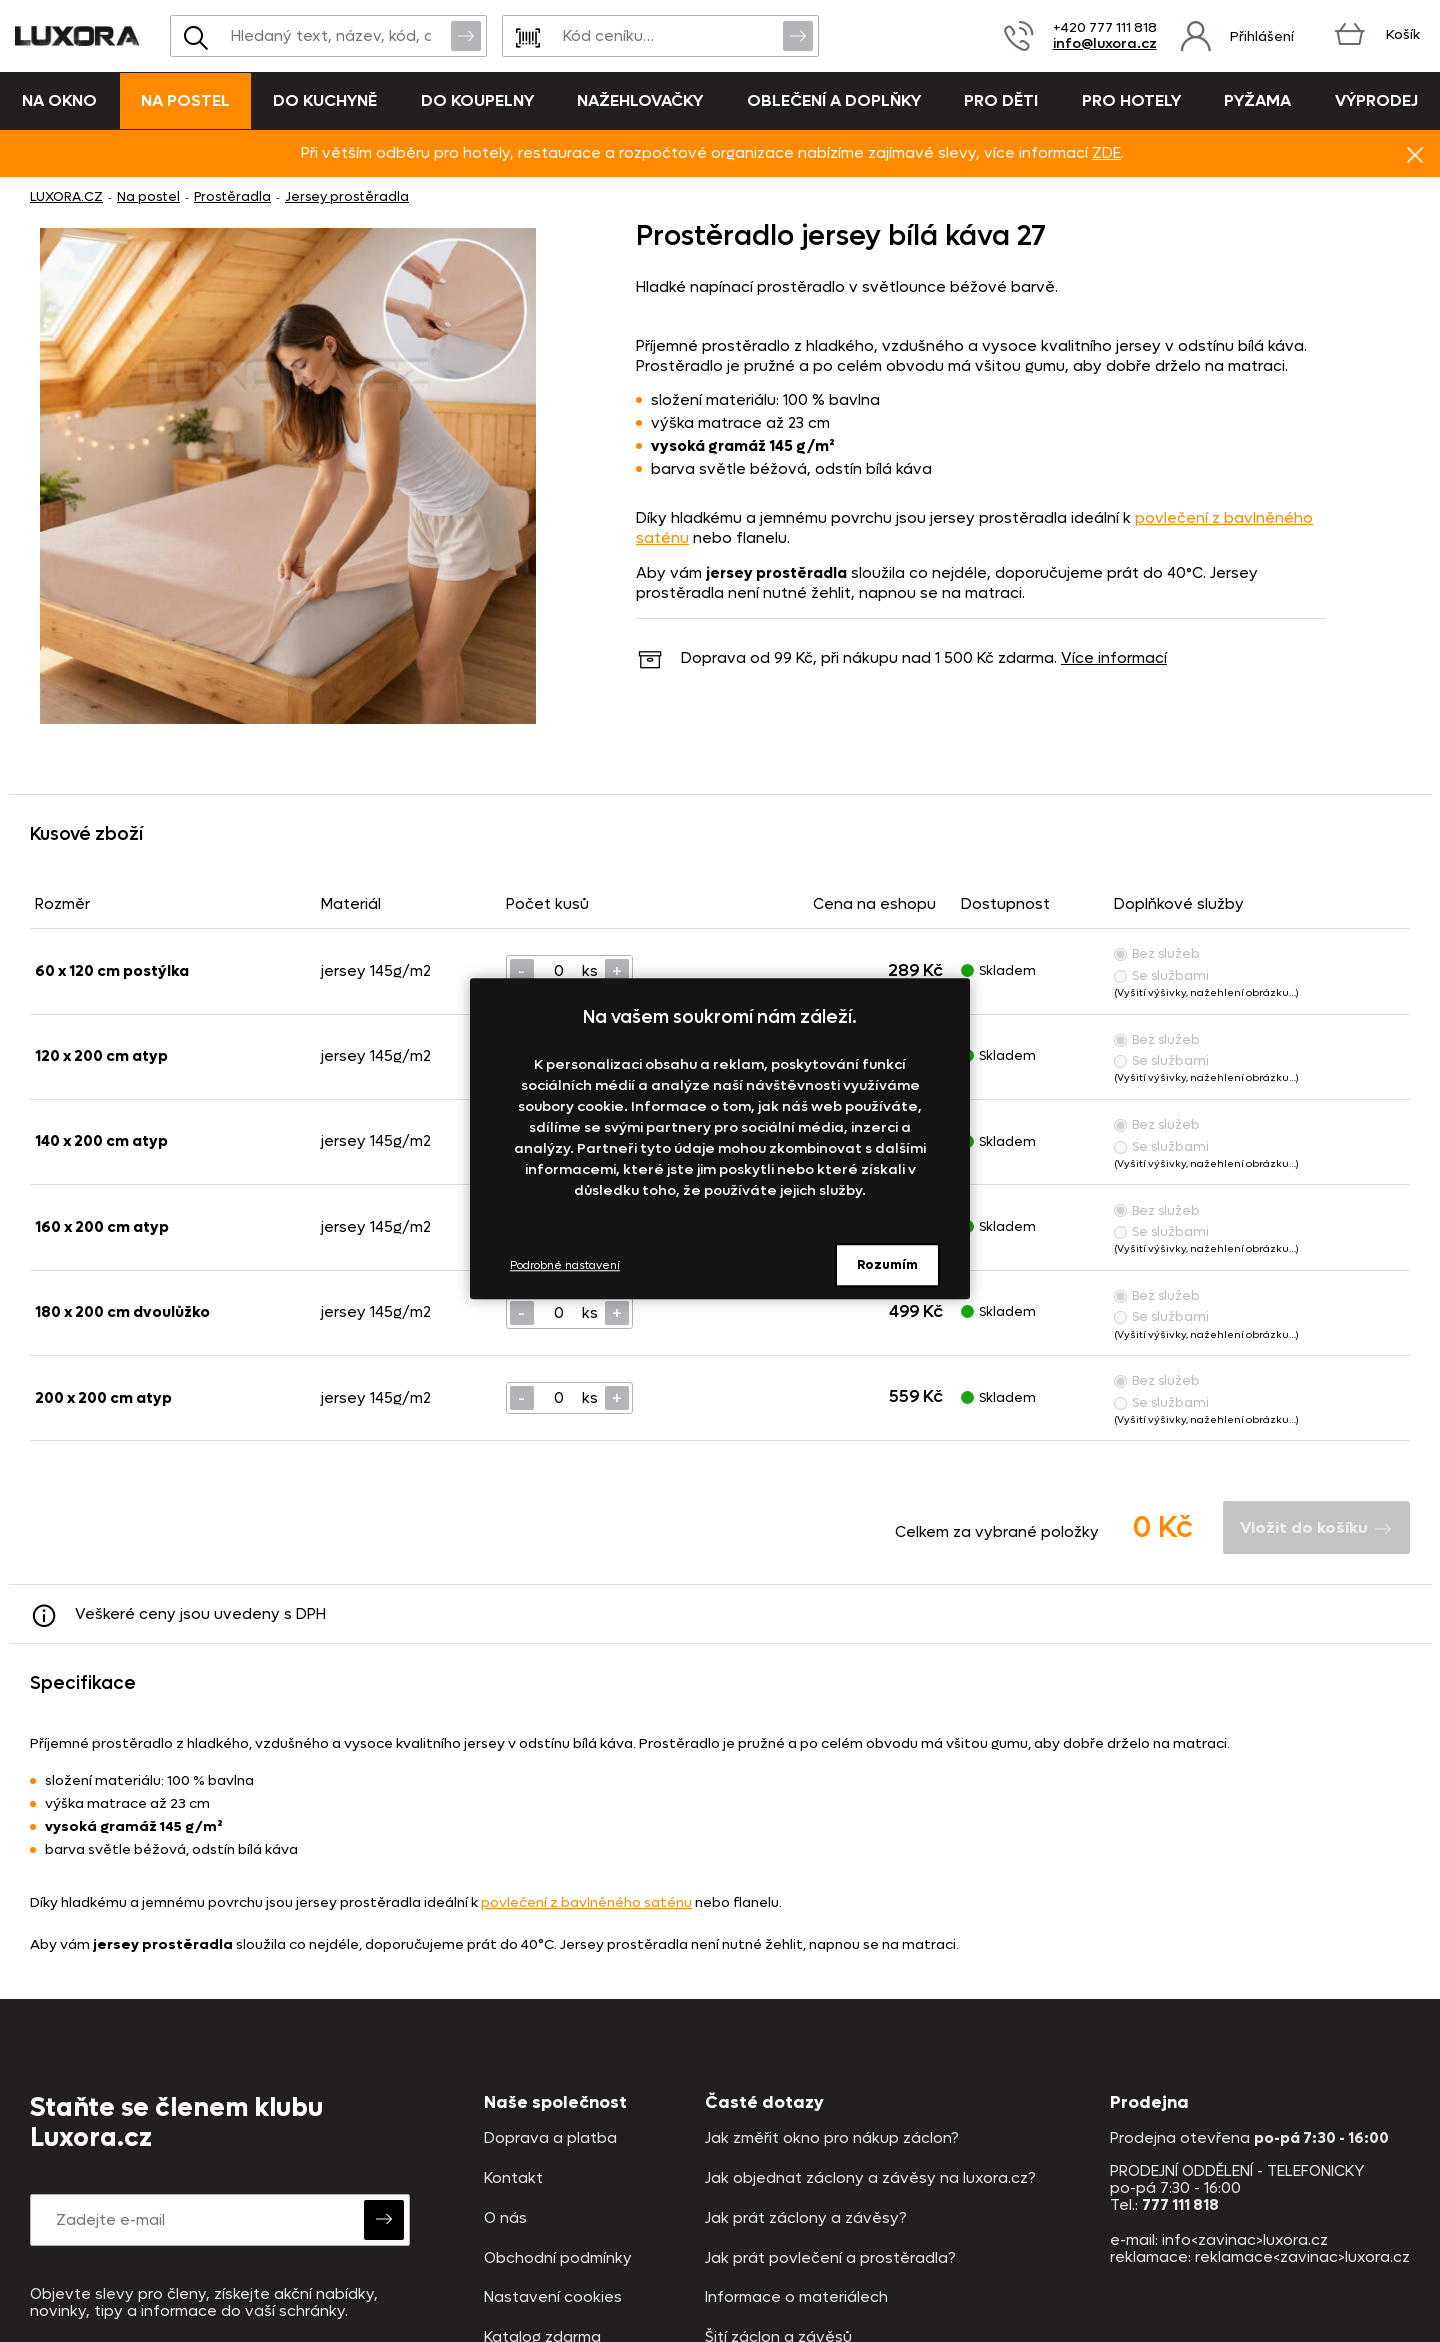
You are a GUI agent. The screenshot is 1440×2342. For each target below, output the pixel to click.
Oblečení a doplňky (834, 100)
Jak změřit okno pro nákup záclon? (832, 2138)
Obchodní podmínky (558, 2258)
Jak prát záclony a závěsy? (806, 2218)
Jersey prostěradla (347, 196)
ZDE (1106, 153)
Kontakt (513, 2178)
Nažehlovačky (640, 100)
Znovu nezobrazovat (1415, 154)
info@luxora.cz (1105, 43)
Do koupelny (477, 100)
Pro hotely (1131, 100)
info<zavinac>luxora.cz (1245, 2240)
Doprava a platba (550, 2138)
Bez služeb (1157, 953)
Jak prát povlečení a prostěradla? (830, 2258)
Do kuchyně (325, 100)
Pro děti (1001, 100)
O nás (505, 2218)
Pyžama (1257, 100)
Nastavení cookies (553, 2297)
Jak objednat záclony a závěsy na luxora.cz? (870, 2178)
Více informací (1114, 658)
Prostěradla (232, 196)
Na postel (185, 100)
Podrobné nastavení (565, 1265)
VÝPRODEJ (1376, 100)
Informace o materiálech (796, 2297)
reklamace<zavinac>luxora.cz (1302, 2257)
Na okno (59, 100)
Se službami (1161, 975)
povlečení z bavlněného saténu (586, 1902)
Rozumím (887, 1264)
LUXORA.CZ (66, 196)
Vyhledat (466, 35)
